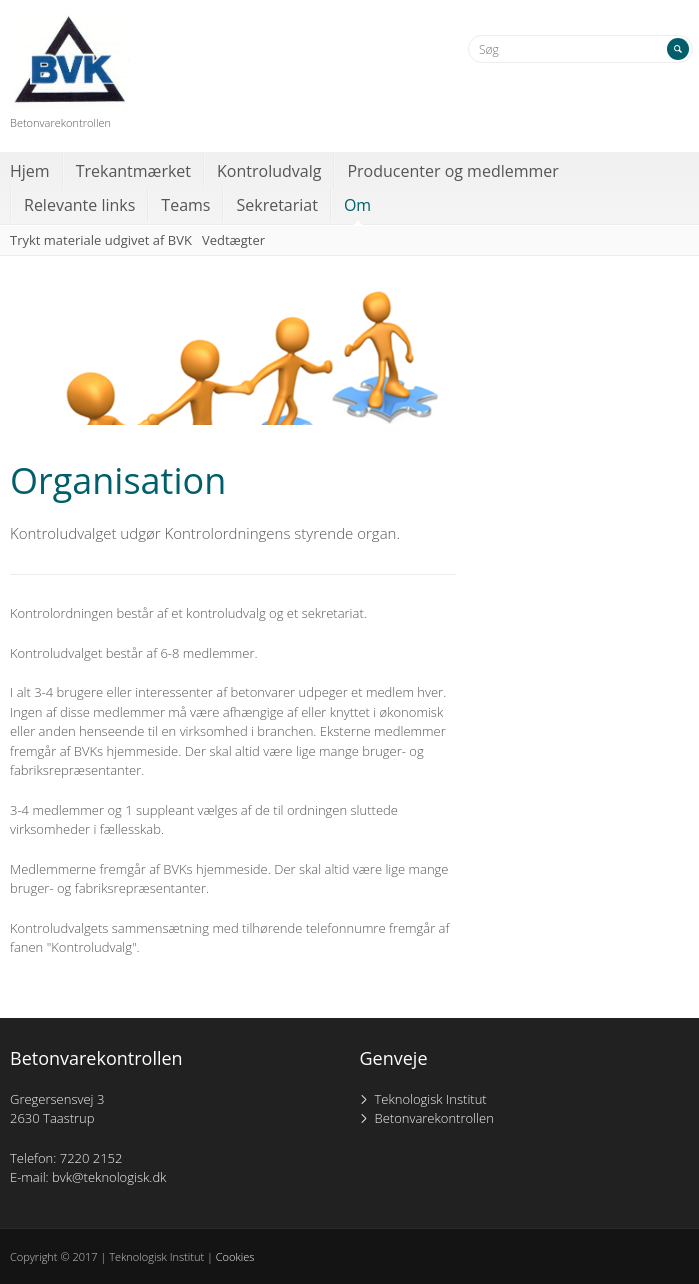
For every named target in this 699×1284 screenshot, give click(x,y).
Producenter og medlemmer (452, 171)
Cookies (235, 1256)
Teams (185, 205)
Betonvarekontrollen (434, 1118)
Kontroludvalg (269, 171)
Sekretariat (276, 205)
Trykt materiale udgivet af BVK (101, 240)
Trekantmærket (133, 171)
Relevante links (79, 205)
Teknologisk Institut (431, 1099)
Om (357, 205)
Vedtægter (233, 240)
